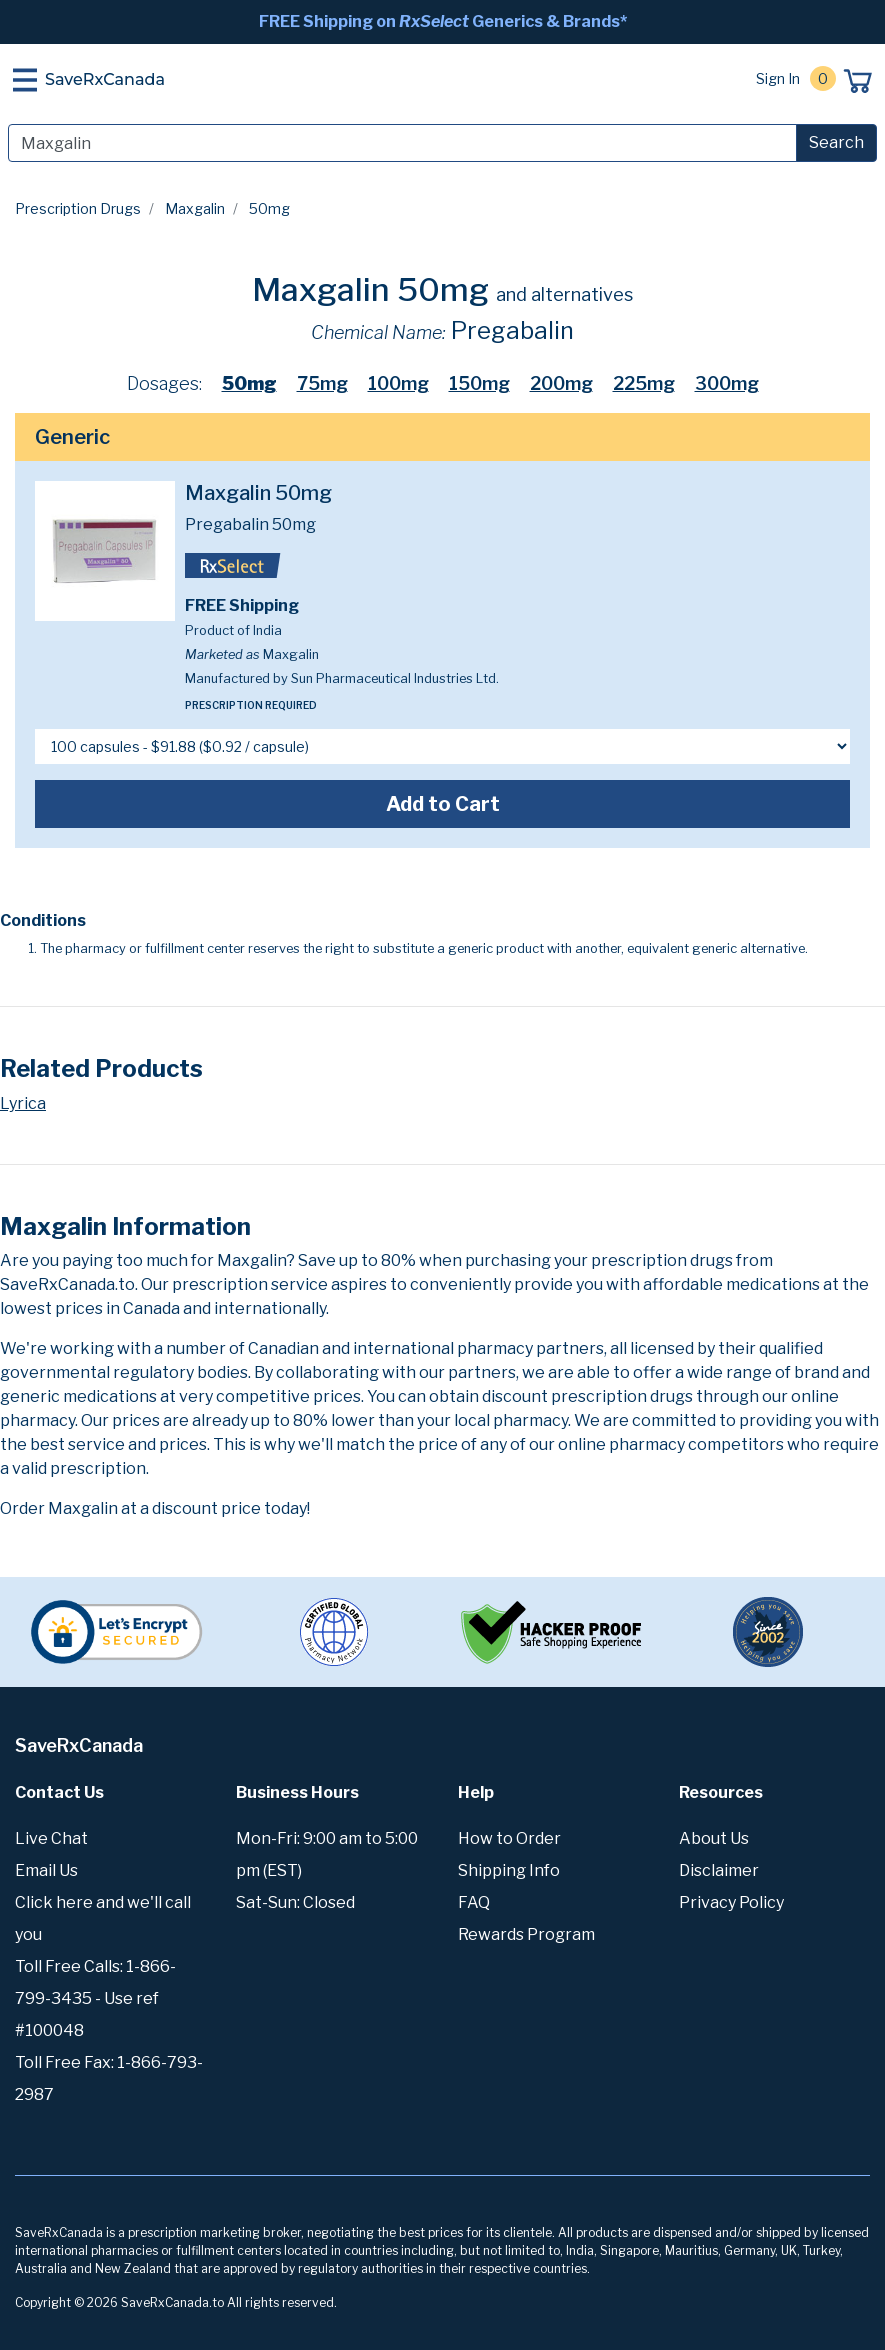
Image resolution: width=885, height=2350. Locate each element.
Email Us (46, 1870)
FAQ (474, 1902)
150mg (479, 383)
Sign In (778, 78)
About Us (714, 1838)
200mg (561, 383)
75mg (322, 383)
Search (836, 142)
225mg (644, 383)
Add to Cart (443, 804)
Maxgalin (195, 208)
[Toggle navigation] (25, 80)
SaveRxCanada (105, 79)
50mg (249, 383)
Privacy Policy (731, 1902)
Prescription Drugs (78, 208)
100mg (398, 383)
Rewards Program (526, 1934)
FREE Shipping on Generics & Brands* (443, 21)
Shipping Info (509, 1870)
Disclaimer (719, 1870)
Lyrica (23, 1103)
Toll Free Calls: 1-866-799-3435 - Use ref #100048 (95, 1998)
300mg (727, 383)
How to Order (509, 1838)
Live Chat (51, 1838)
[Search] (402, 143)
